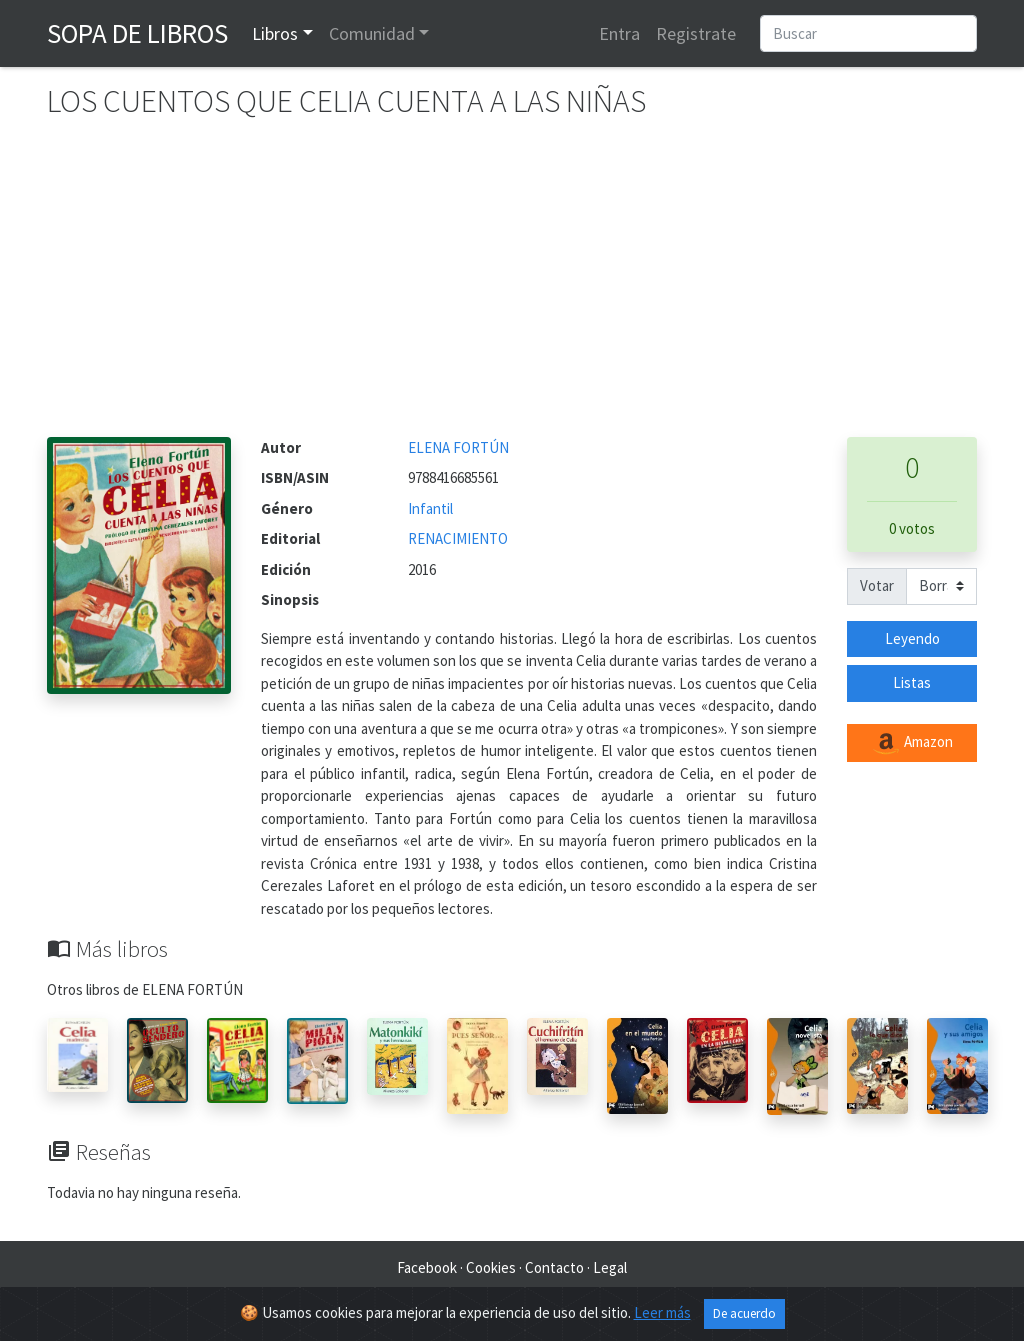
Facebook (427, 1267)
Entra (619, 33)
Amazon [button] (912, 743)
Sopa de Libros (137, 33)
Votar (877, 585)
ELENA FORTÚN (458, 447)
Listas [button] (912, 682)
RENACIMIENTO (458, 538)
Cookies (491, 1267)
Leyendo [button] (912, 638)
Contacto (554, 1267)
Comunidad (372, 33)
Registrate (696, 33)
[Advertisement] (512, 287)
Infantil (430, 508)
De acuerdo (744, 1316)
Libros (275, 33)
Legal (610, 1267)
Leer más (662, 1315)
